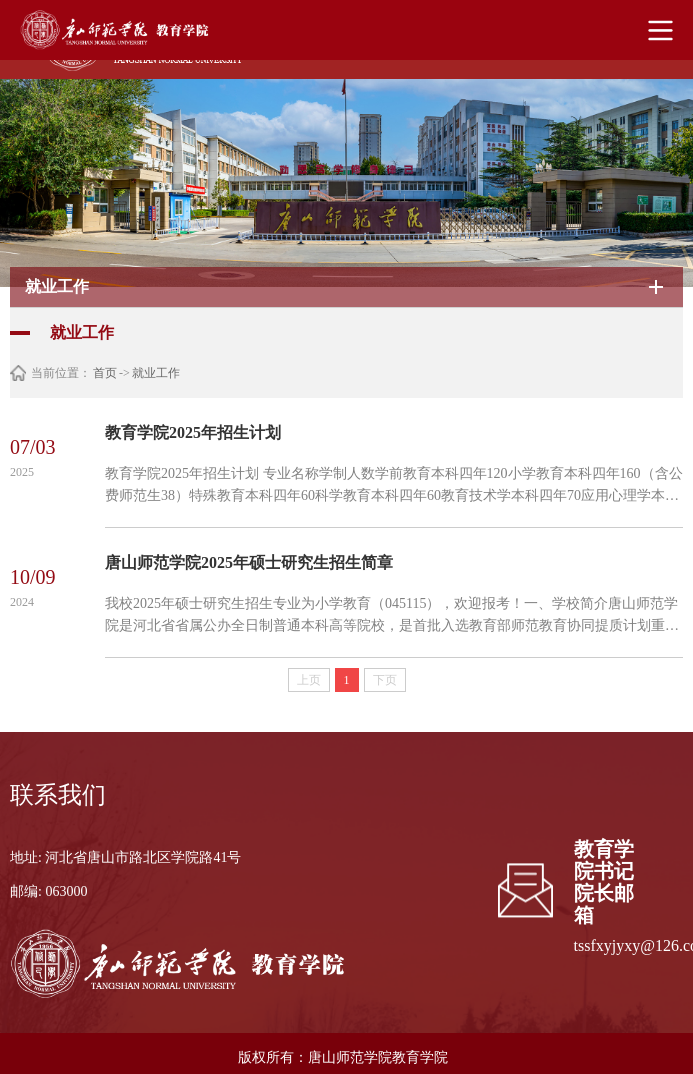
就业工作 (156, 373)
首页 (105, 373)
